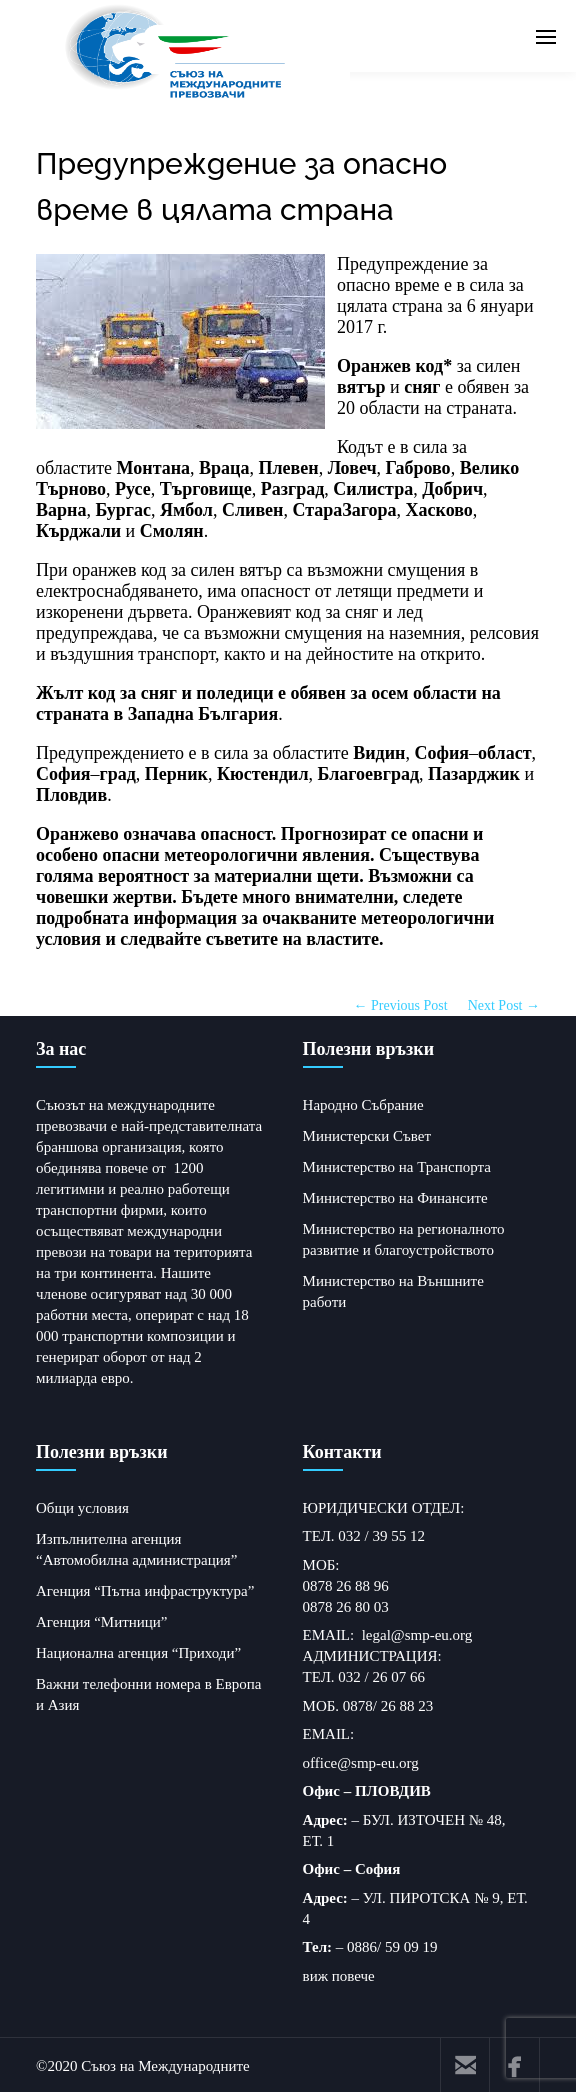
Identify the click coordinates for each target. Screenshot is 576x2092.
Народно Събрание (363, 1103)
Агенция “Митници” (102, 1620)
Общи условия (82, 1506)
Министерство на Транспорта (397, 1165)
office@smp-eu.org (361, 1761)
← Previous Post (401, 1003)
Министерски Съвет (367, 1134)
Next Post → (504, 1003)
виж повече (339, 1974)
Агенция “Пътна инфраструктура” (145, 1589)
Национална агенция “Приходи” (138, 1651)
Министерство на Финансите (395, 1196)
